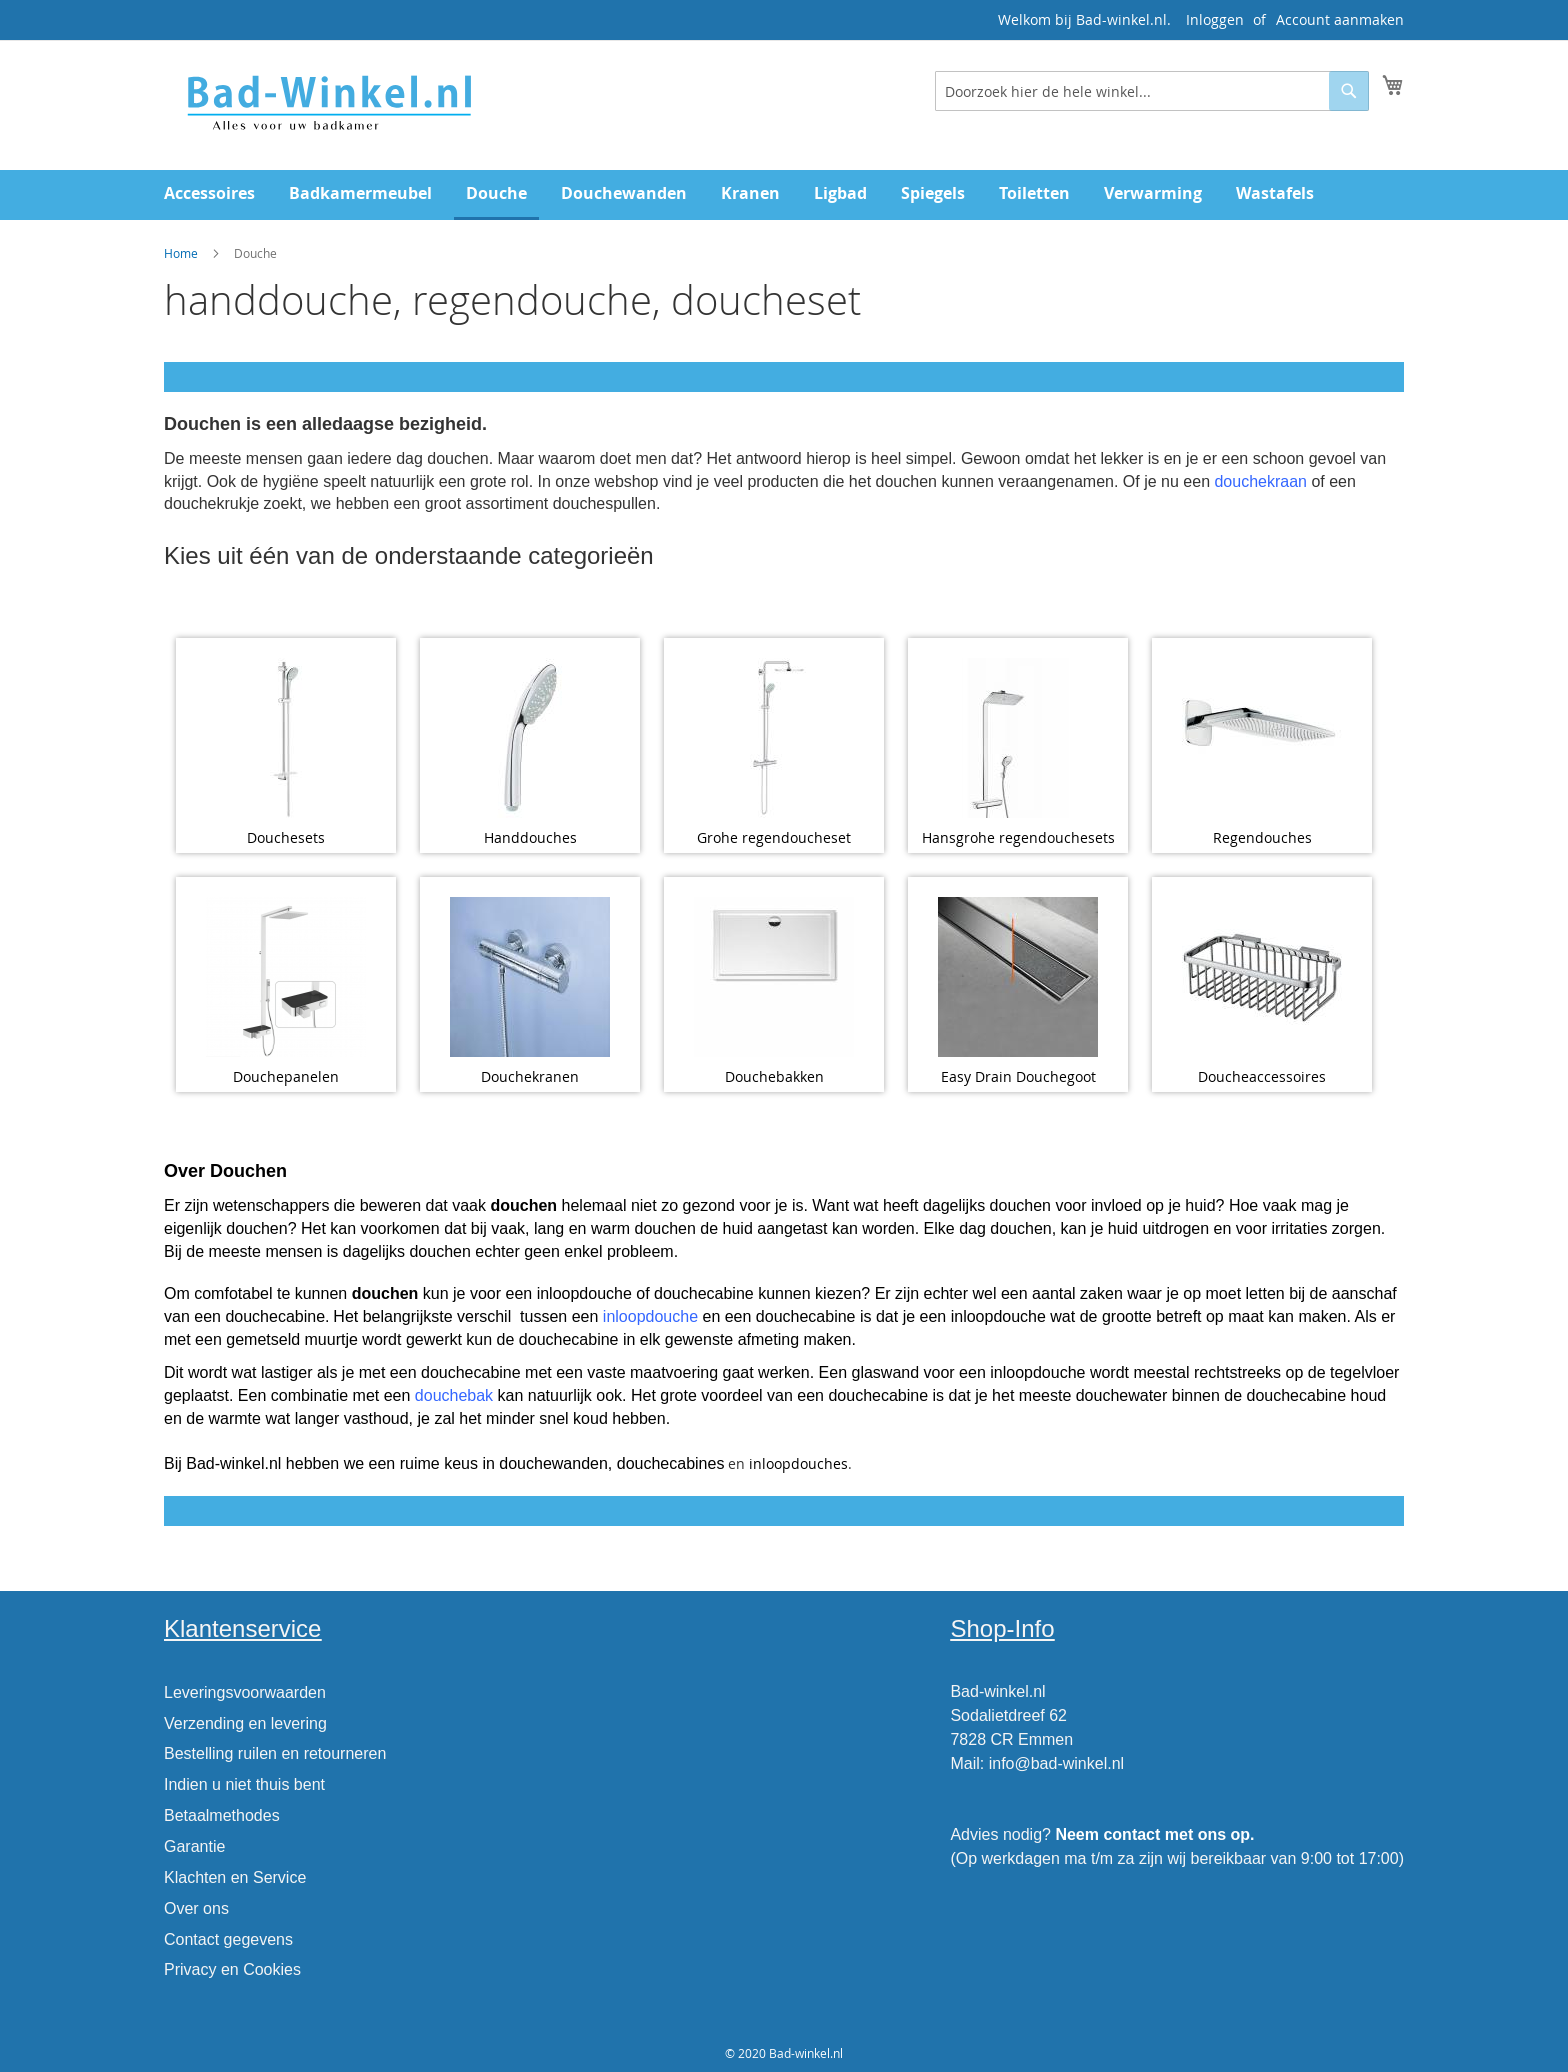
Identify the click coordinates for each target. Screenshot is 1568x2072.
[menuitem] (209, 193)
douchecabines (671, 1463)
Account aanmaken (1340, 19)
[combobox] (1152, 91)
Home (181, 253)
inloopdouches (798, 1463)
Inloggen (1215, 19)
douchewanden (553, 1463)
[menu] (784, 195)
